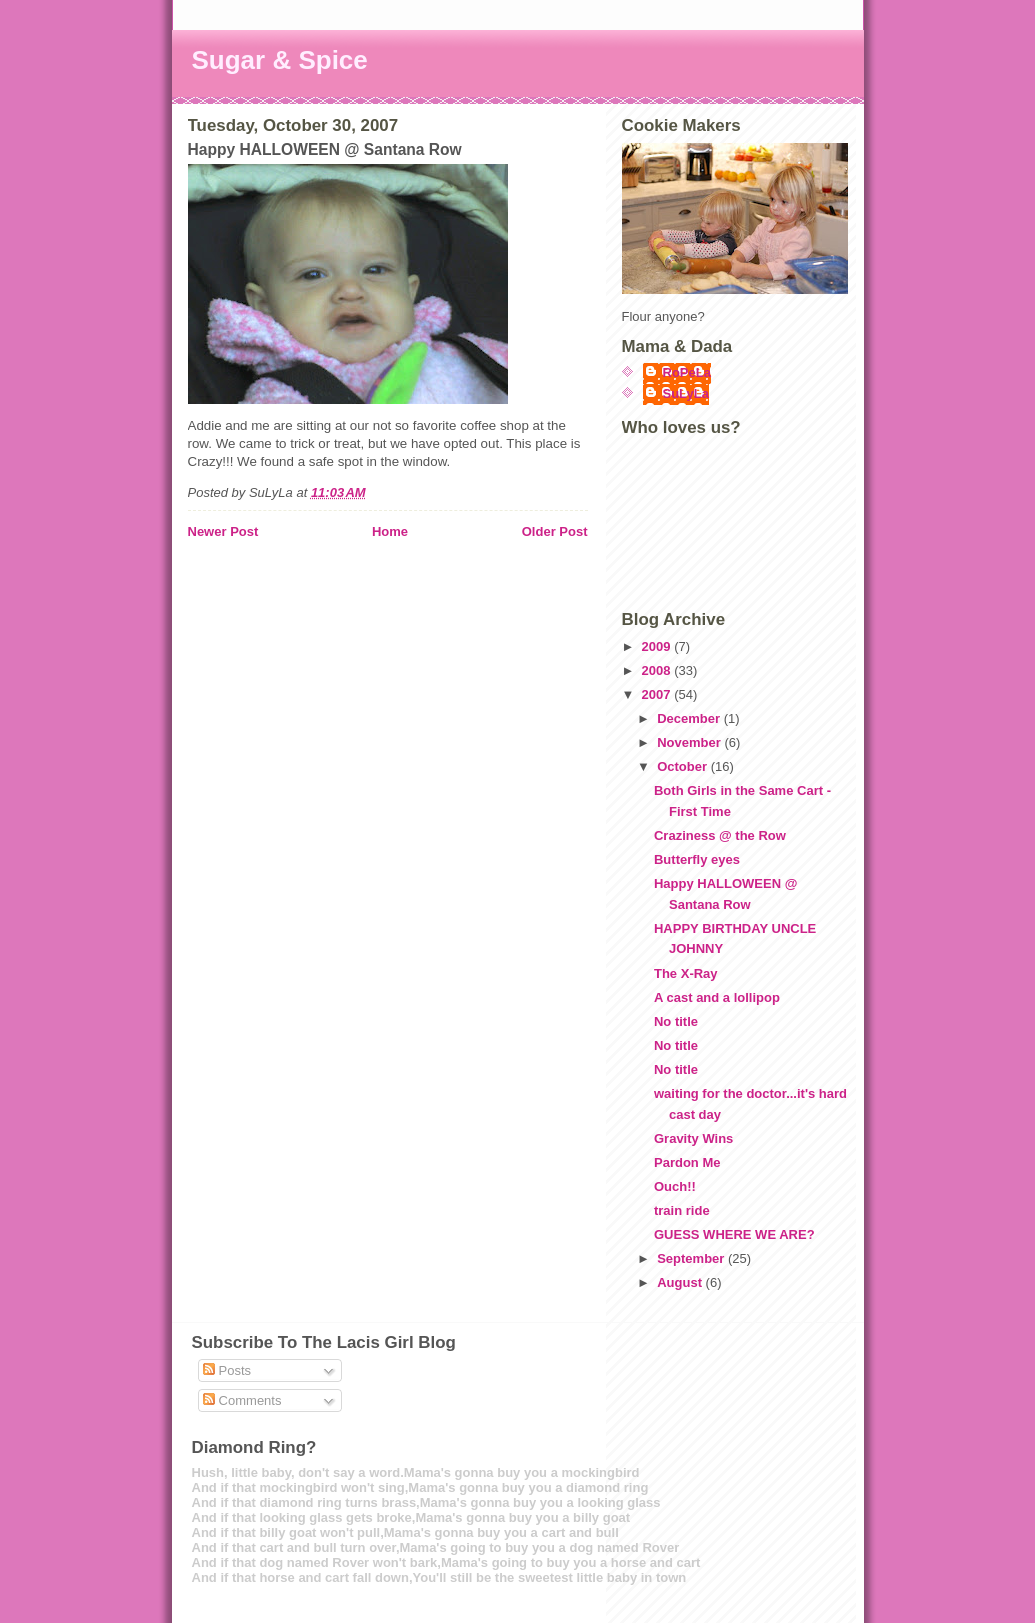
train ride (682, 1210)
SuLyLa (686, 393)
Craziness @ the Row (720, 835)
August (681, 1282)
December (690, 718)
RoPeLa (687, 372)
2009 (658, 646)
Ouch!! (675, 1186)
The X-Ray (686, 973)
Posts (227, 1370)
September (692, 1258)
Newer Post (223, 531)
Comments (242, 1400)
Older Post (555, 531)
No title (676, 1021)
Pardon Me (687, 1162)
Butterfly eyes (697, 859)
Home (390, 531)
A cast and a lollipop (717, 997)
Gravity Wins (693, 1138)
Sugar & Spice (280, 60)
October (683, 766)
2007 (658, 694)
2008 (658, 670)
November (690, 742)
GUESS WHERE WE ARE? (734, 1234)
